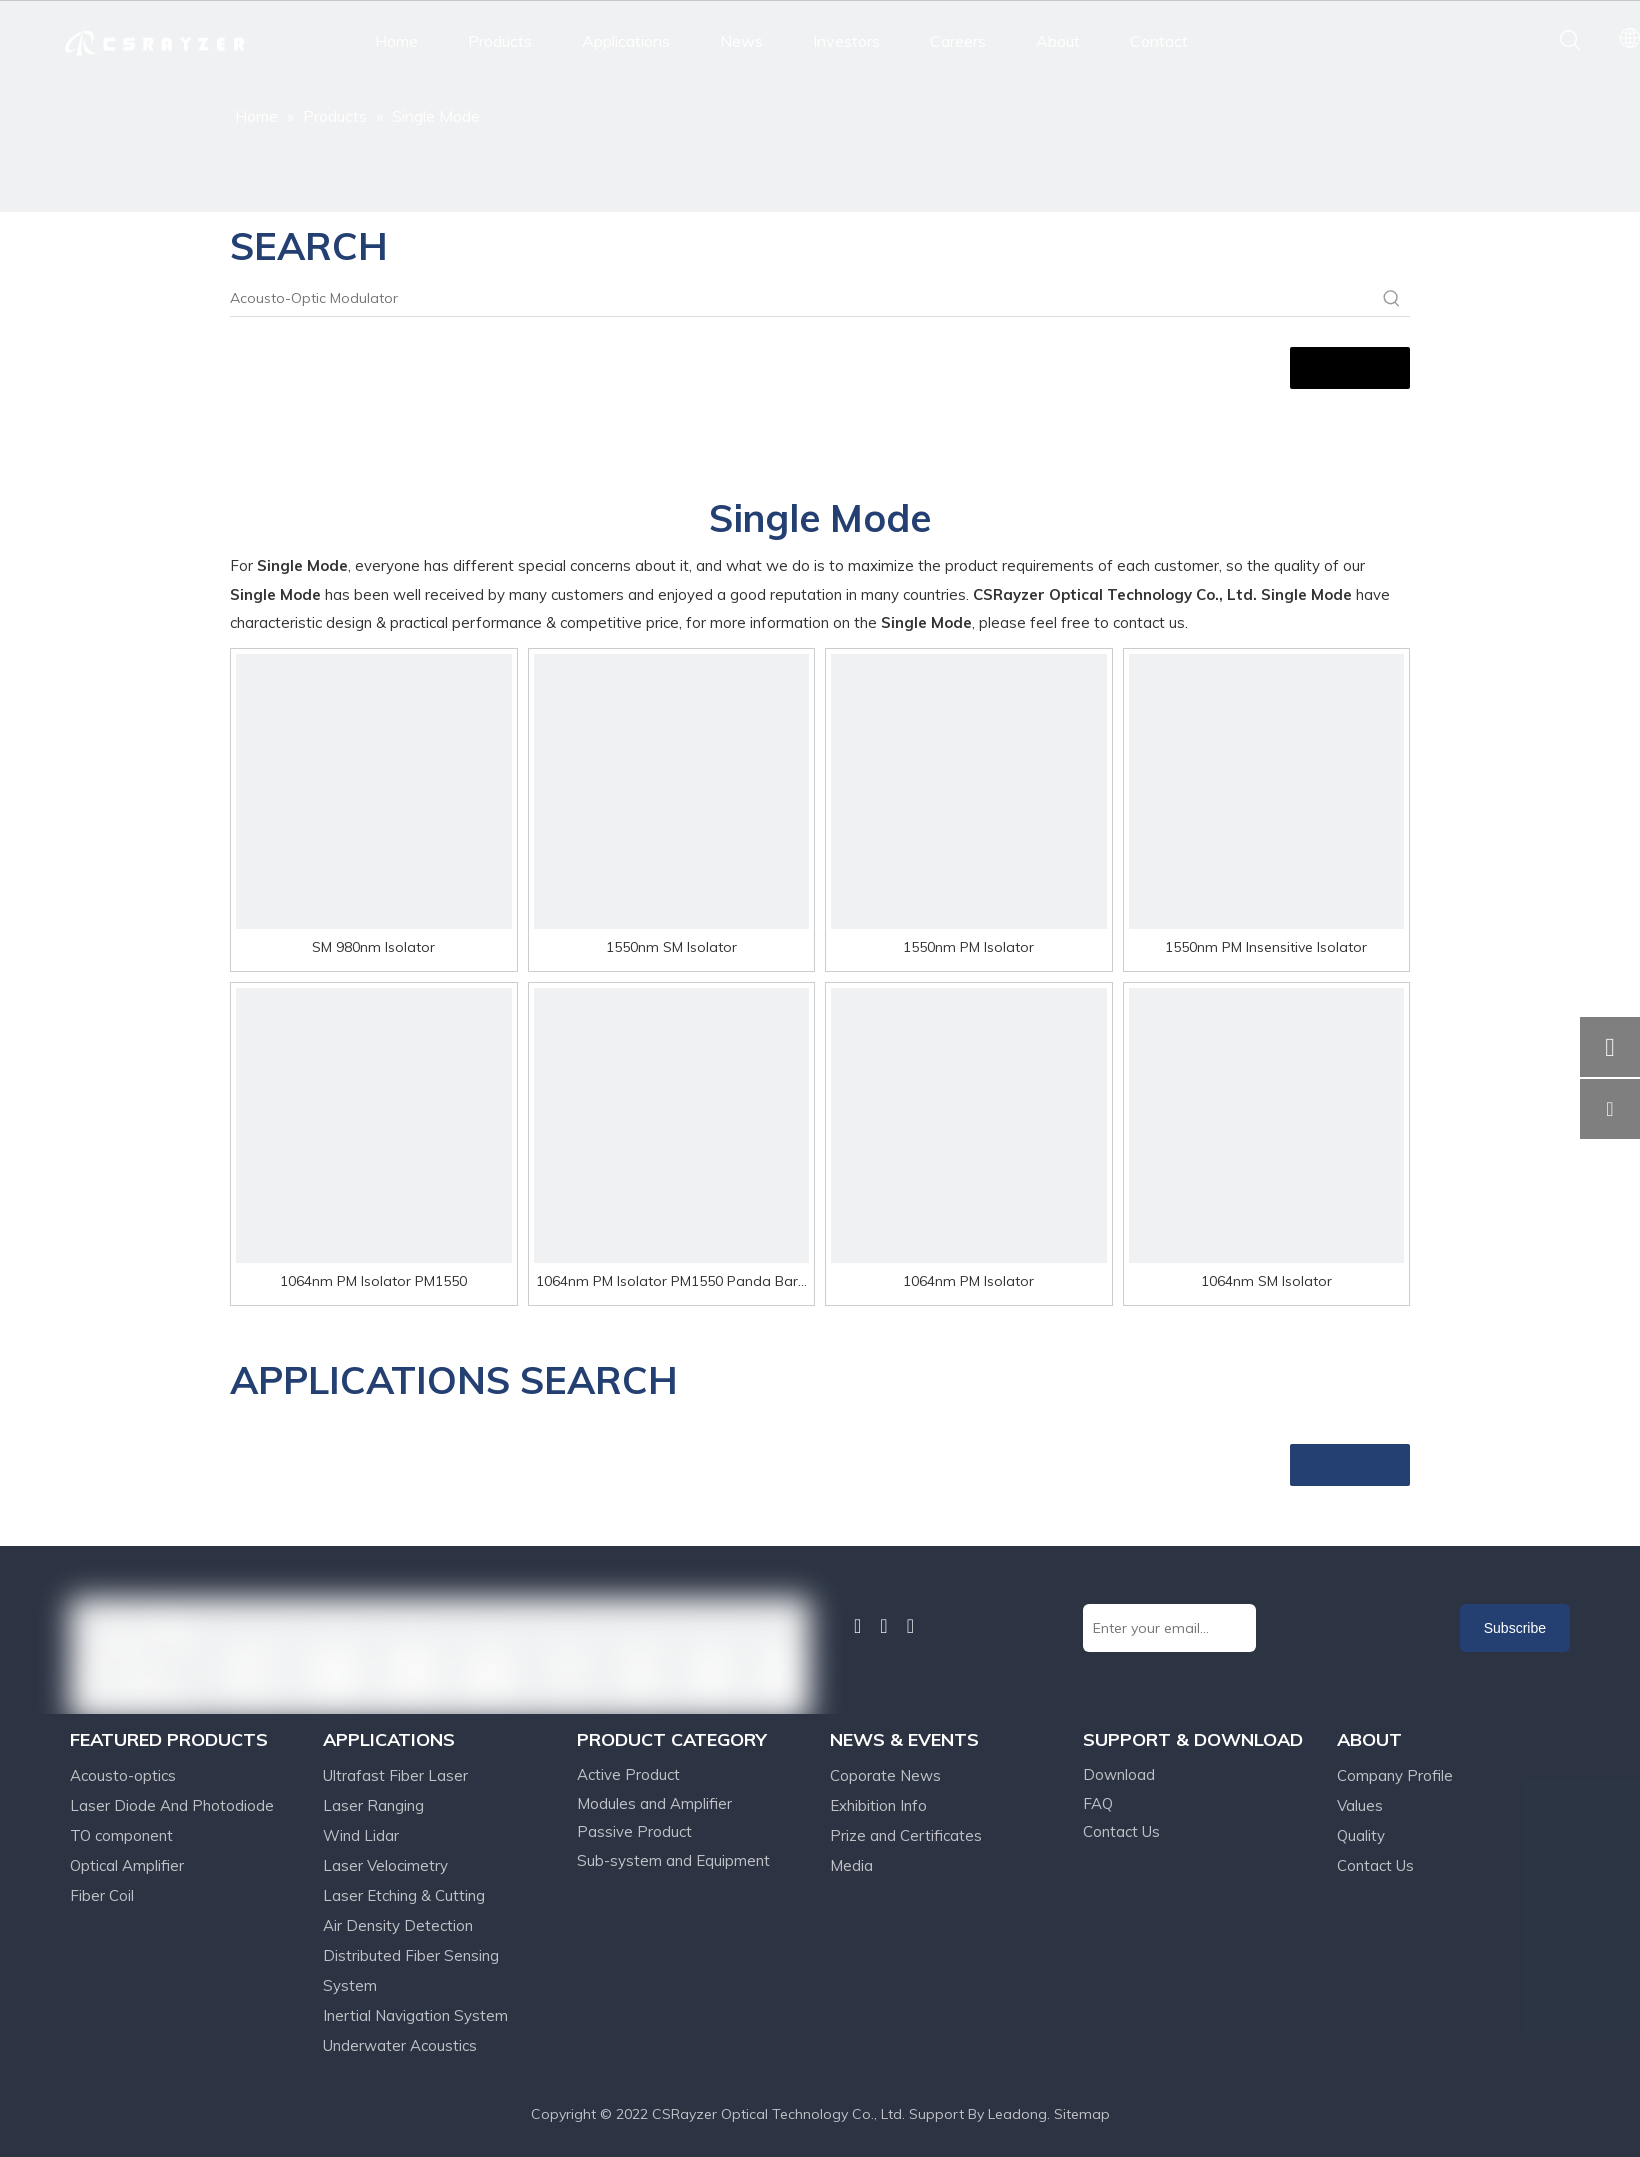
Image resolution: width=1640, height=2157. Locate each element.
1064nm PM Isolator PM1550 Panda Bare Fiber (671, 1283)
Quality (1361, 1835)
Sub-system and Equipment (673, 1860)
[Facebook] (835, 1625)
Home (396, 41)
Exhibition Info (878, 1805)
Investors (846, 41)
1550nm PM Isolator (968, 947)
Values (1360, 1805)
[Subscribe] (1515, 1628)
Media (851, 1865)
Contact (1159, 41)
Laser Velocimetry (385, 1865)
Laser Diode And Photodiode (172, 1805)
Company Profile (1395, 1775)
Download (1119, 1774)
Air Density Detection (398, 1925)
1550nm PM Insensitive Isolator (1266, 947)
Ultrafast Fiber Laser (395, 1775)
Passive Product (634, 1831)
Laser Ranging (373, 1805)
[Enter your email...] (1169, 1628)
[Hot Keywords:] (1392, 298)
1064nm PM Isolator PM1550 (373, 1281)
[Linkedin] (857, 1626)
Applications (626, 41)
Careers (958, 41)
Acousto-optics (123, 1775)
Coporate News (885, 1775)
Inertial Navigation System (415, 2015)
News (741, 41)
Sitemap (1082, 2114)
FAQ (1098, 1803)
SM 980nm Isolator (373, 947)
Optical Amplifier (127, 1865)
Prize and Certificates (906, 1835)
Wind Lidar (361, 1835)
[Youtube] (910, 1626)
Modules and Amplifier (654, 1803)
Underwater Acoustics (400, 2045)
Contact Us (1121, 1831)
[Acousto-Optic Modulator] (802, 298)
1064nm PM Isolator (968, 1281)
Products (500, 41)
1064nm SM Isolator (1266, 1281)
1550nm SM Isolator (671, 947)
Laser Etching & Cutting (404, 1895)
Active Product (628, 1774)
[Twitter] (883, 1626)
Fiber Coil (102, 1895)
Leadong (1017, 2114)
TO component (121, 1835)
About (1058, 41)
